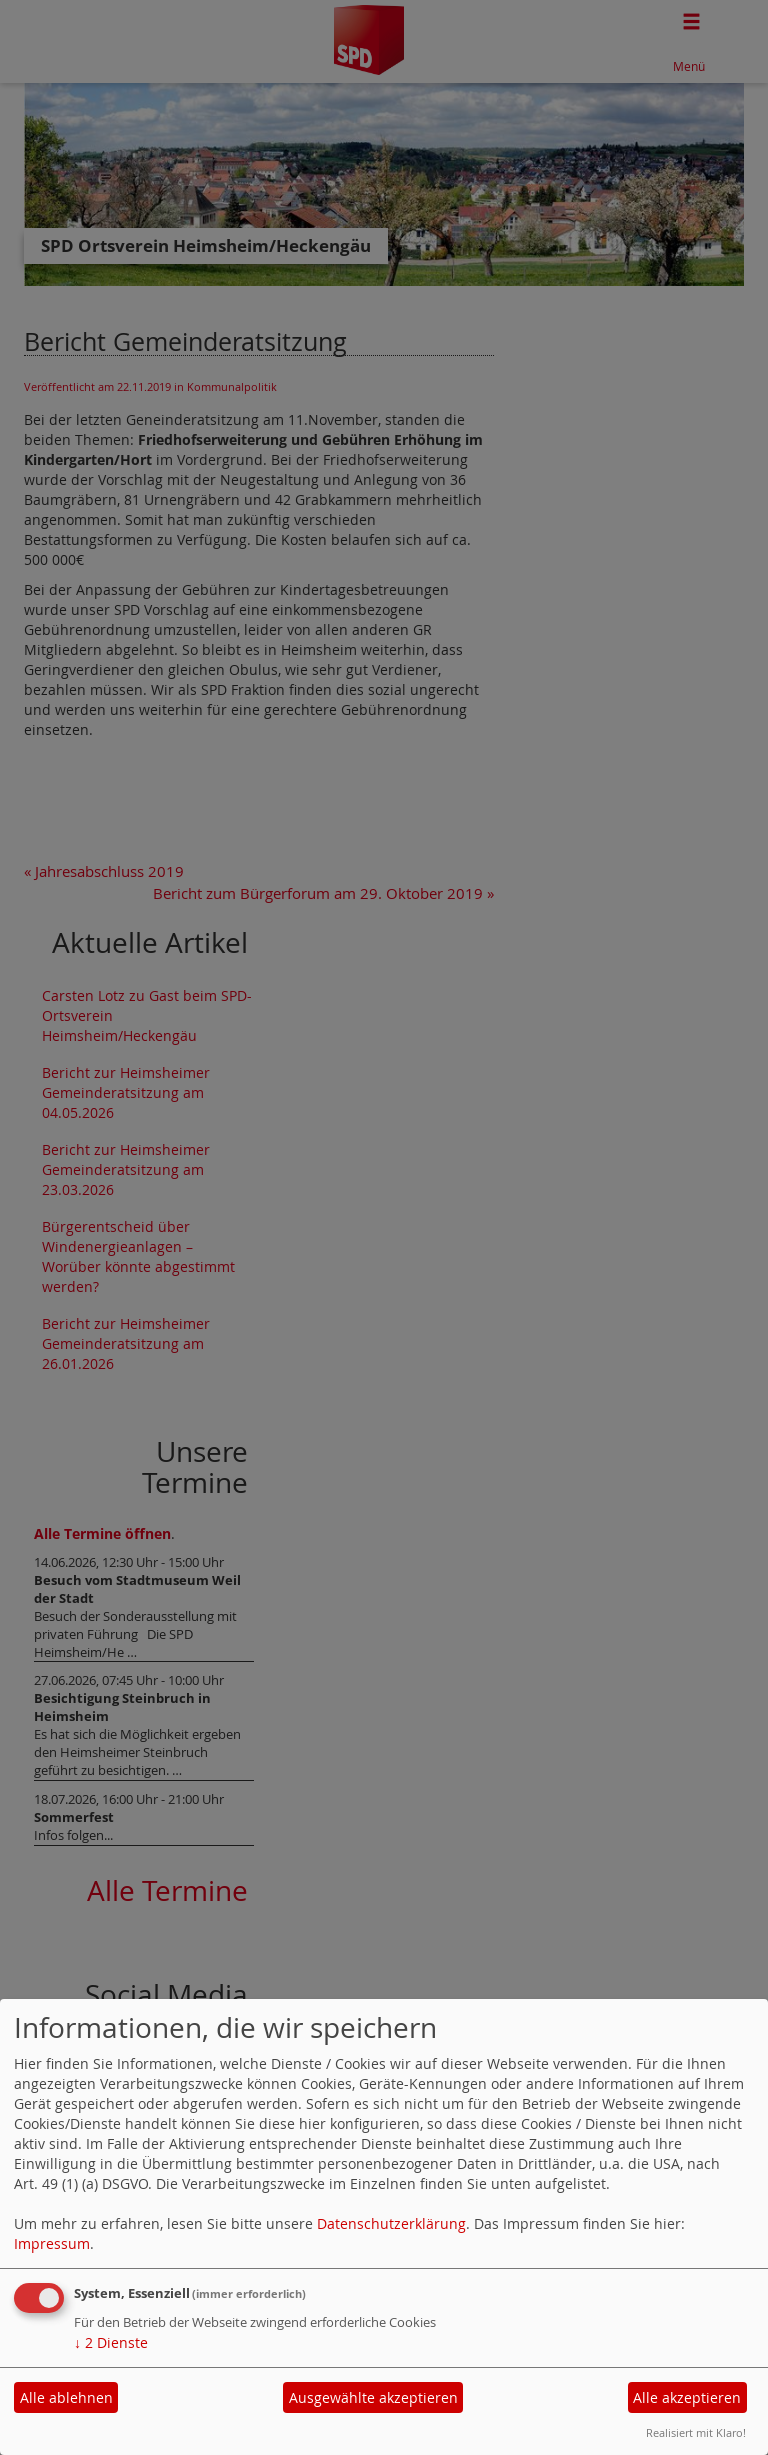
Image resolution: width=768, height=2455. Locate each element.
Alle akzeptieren (687, 2397)
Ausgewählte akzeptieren (373, 2397)
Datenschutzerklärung (391, 2223)
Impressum (52, 2243)
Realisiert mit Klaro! (696, 2432)
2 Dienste (111, 2342)
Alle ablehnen (66, 2397)
